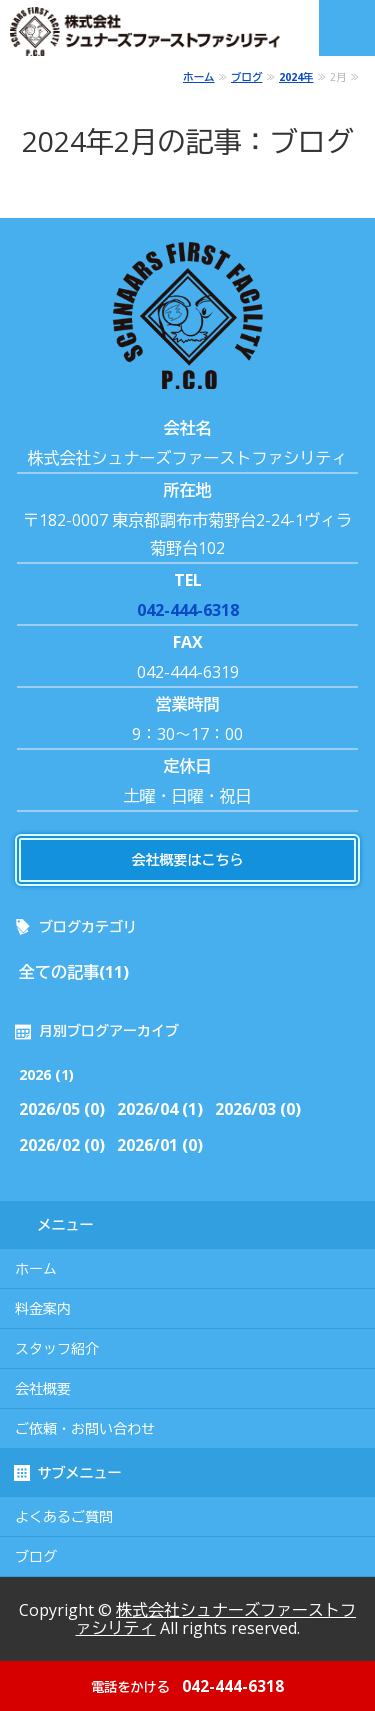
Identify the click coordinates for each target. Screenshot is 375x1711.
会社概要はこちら (188, 859)
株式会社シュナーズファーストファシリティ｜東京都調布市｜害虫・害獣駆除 (152, 31)
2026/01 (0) (160, 1145)
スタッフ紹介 (57, 1349)
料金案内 (43, 1309)
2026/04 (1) (160, 1109)
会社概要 (43, 1389)
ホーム (199, 77)
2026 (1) (46, 1074)
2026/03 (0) (258, 1109)
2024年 (296, 77)
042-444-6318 (188, 610)
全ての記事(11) (74, 972)
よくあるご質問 (64, 1517)
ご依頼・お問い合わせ (85, 1429)
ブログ (247, 77)
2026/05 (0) (62, 1109)
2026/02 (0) (62, 1145)
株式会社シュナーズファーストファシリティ (216, 1619)
